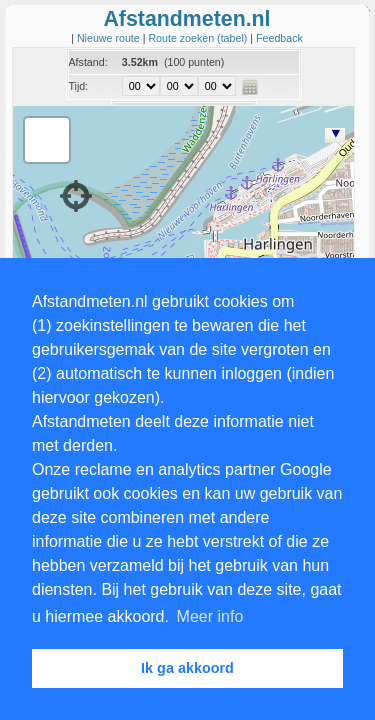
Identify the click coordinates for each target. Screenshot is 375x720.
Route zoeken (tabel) (199, 38)
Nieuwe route (110, 38)
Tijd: (79, 86)
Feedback (279, 38)
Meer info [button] (210, 616)
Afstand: (88, 62)
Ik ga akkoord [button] (187, 668)
